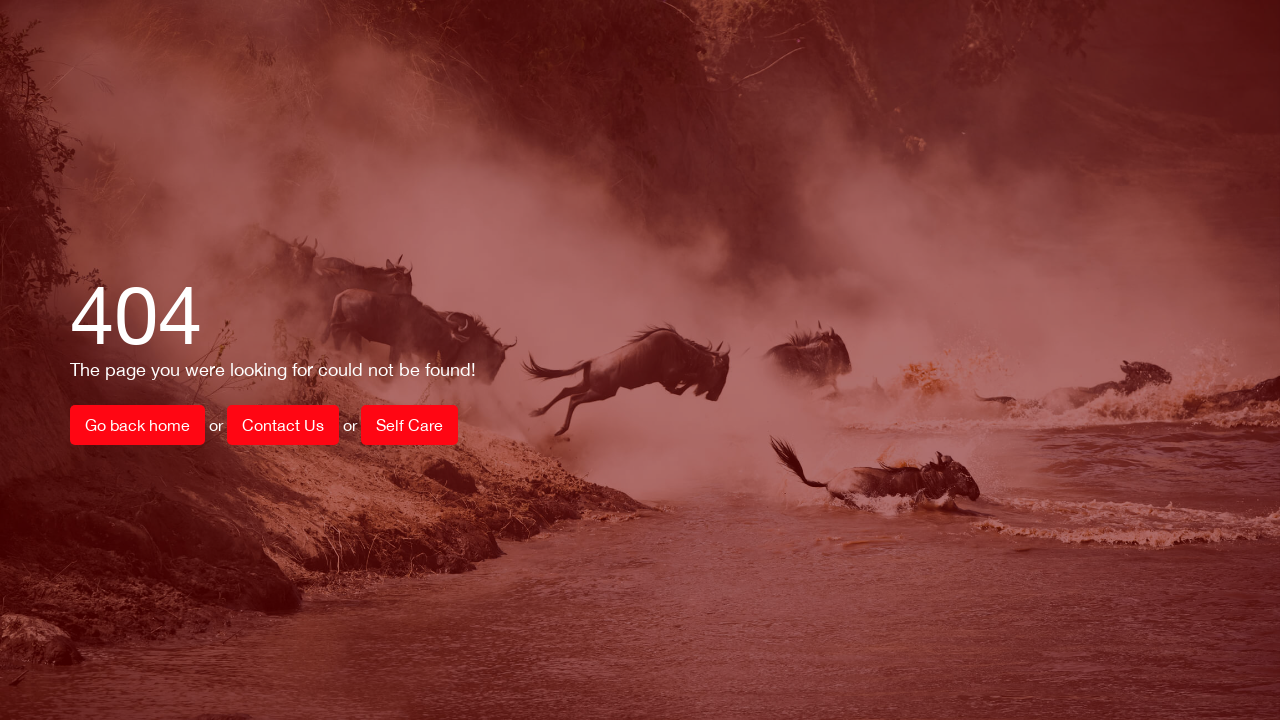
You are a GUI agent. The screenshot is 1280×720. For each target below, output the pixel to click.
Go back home (137, 425)
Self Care (409, 425)
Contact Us (283, 425)
